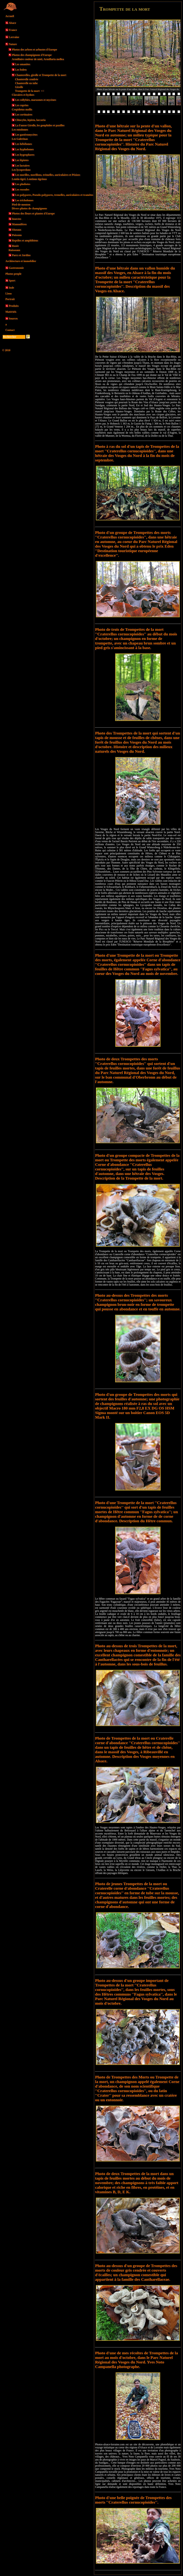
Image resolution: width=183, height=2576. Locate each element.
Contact (10, 330)
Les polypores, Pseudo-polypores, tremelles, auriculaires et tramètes (54, 194)
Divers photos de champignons (29, 208)
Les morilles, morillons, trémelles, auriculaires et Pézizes (47, 174)
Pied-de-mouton (21, 204)
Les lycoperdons (21, 169)
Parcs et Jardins (21, 255)
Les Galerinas (20, 138)
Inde (11, 287)
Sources (13, 318)
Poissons (17, 235)
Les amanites (22, 64)
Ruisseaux (14, 250)
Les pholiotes (22, 184)
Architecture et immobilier (20, 261)
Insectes (16, 218)
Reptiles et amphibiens (25, 240)
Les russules (22, 189)
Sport (12, 280)
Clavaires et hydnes (23, 94)
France (13, 30)
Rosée (15, 245)
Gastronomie (16, 267)
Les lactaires (22, 165)
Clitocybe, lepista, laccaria (30, 120)
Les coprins (22, 105)
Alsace (12, 22)
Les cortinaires (23, 114)
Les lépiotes (22, 160)
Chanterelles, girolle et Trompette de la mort (40, 75)
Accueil (9, 16)
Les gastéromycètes (26, 134)
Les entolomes (20, 129)
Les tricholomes (24, 200)
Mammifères (19, 224)
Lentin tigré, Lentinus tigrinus (29, 179)
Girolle (19, 87)
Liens (8, 293)
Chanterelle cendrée (26, 79)
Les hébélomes (23, 144)
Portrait (10, 299)
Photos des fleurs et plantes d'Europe (33, 213)
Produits (14, 305)
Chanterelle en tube (26, 83)
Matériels (10, 311)
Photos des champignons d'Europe (32, 55)
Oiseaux (16, 229)
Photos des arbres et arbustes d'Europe (34, 49)
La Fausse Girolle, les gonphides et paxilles (39, 125)
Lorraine (14, 37)
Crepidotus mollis (22, 109)
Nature (13, 44)
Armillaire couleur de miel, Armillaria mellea (38, 59)
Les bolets (21, 69)
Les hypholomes (24, 149)
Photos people (13, 273)
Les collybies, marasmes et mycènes (35, 99)
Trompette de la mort (29, 90)
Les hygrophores (24, 154)
